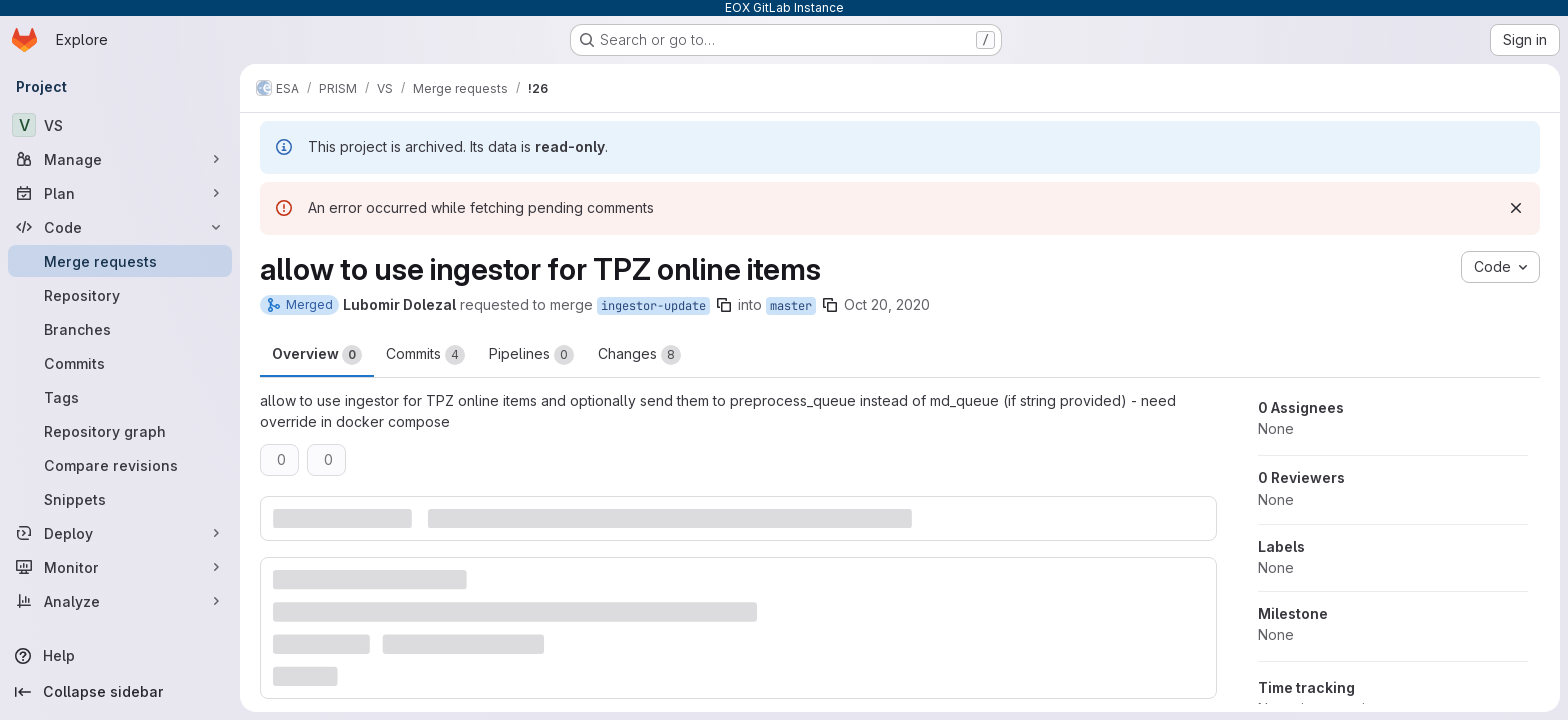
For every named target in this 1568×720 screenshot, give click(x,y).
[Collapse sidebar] (120, 692)
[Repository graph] (120, 431)
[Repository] (120, 295)
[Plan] (120, 193)
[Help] (120, 656)
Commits (425, 355)
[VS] (120, 125)
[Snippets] (120, 499)
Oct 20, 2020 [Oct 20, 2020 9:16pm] (887, 304)
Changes (639, 355)
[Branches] (120, 329)
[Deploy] (120, 533)
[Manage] (120, 159)
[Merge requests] (120, 261)
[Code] (120, 227)
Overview (317, 355)
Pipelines (531, 355)
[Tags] (120, 397)
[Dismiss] (1516, 208)
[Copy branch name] (724, 305)
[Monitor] (120, 567)
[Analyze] (120, 601)
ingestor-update (653, 306)
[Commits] (120, 363)
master (791, 306)
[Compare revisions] (120, 465)
